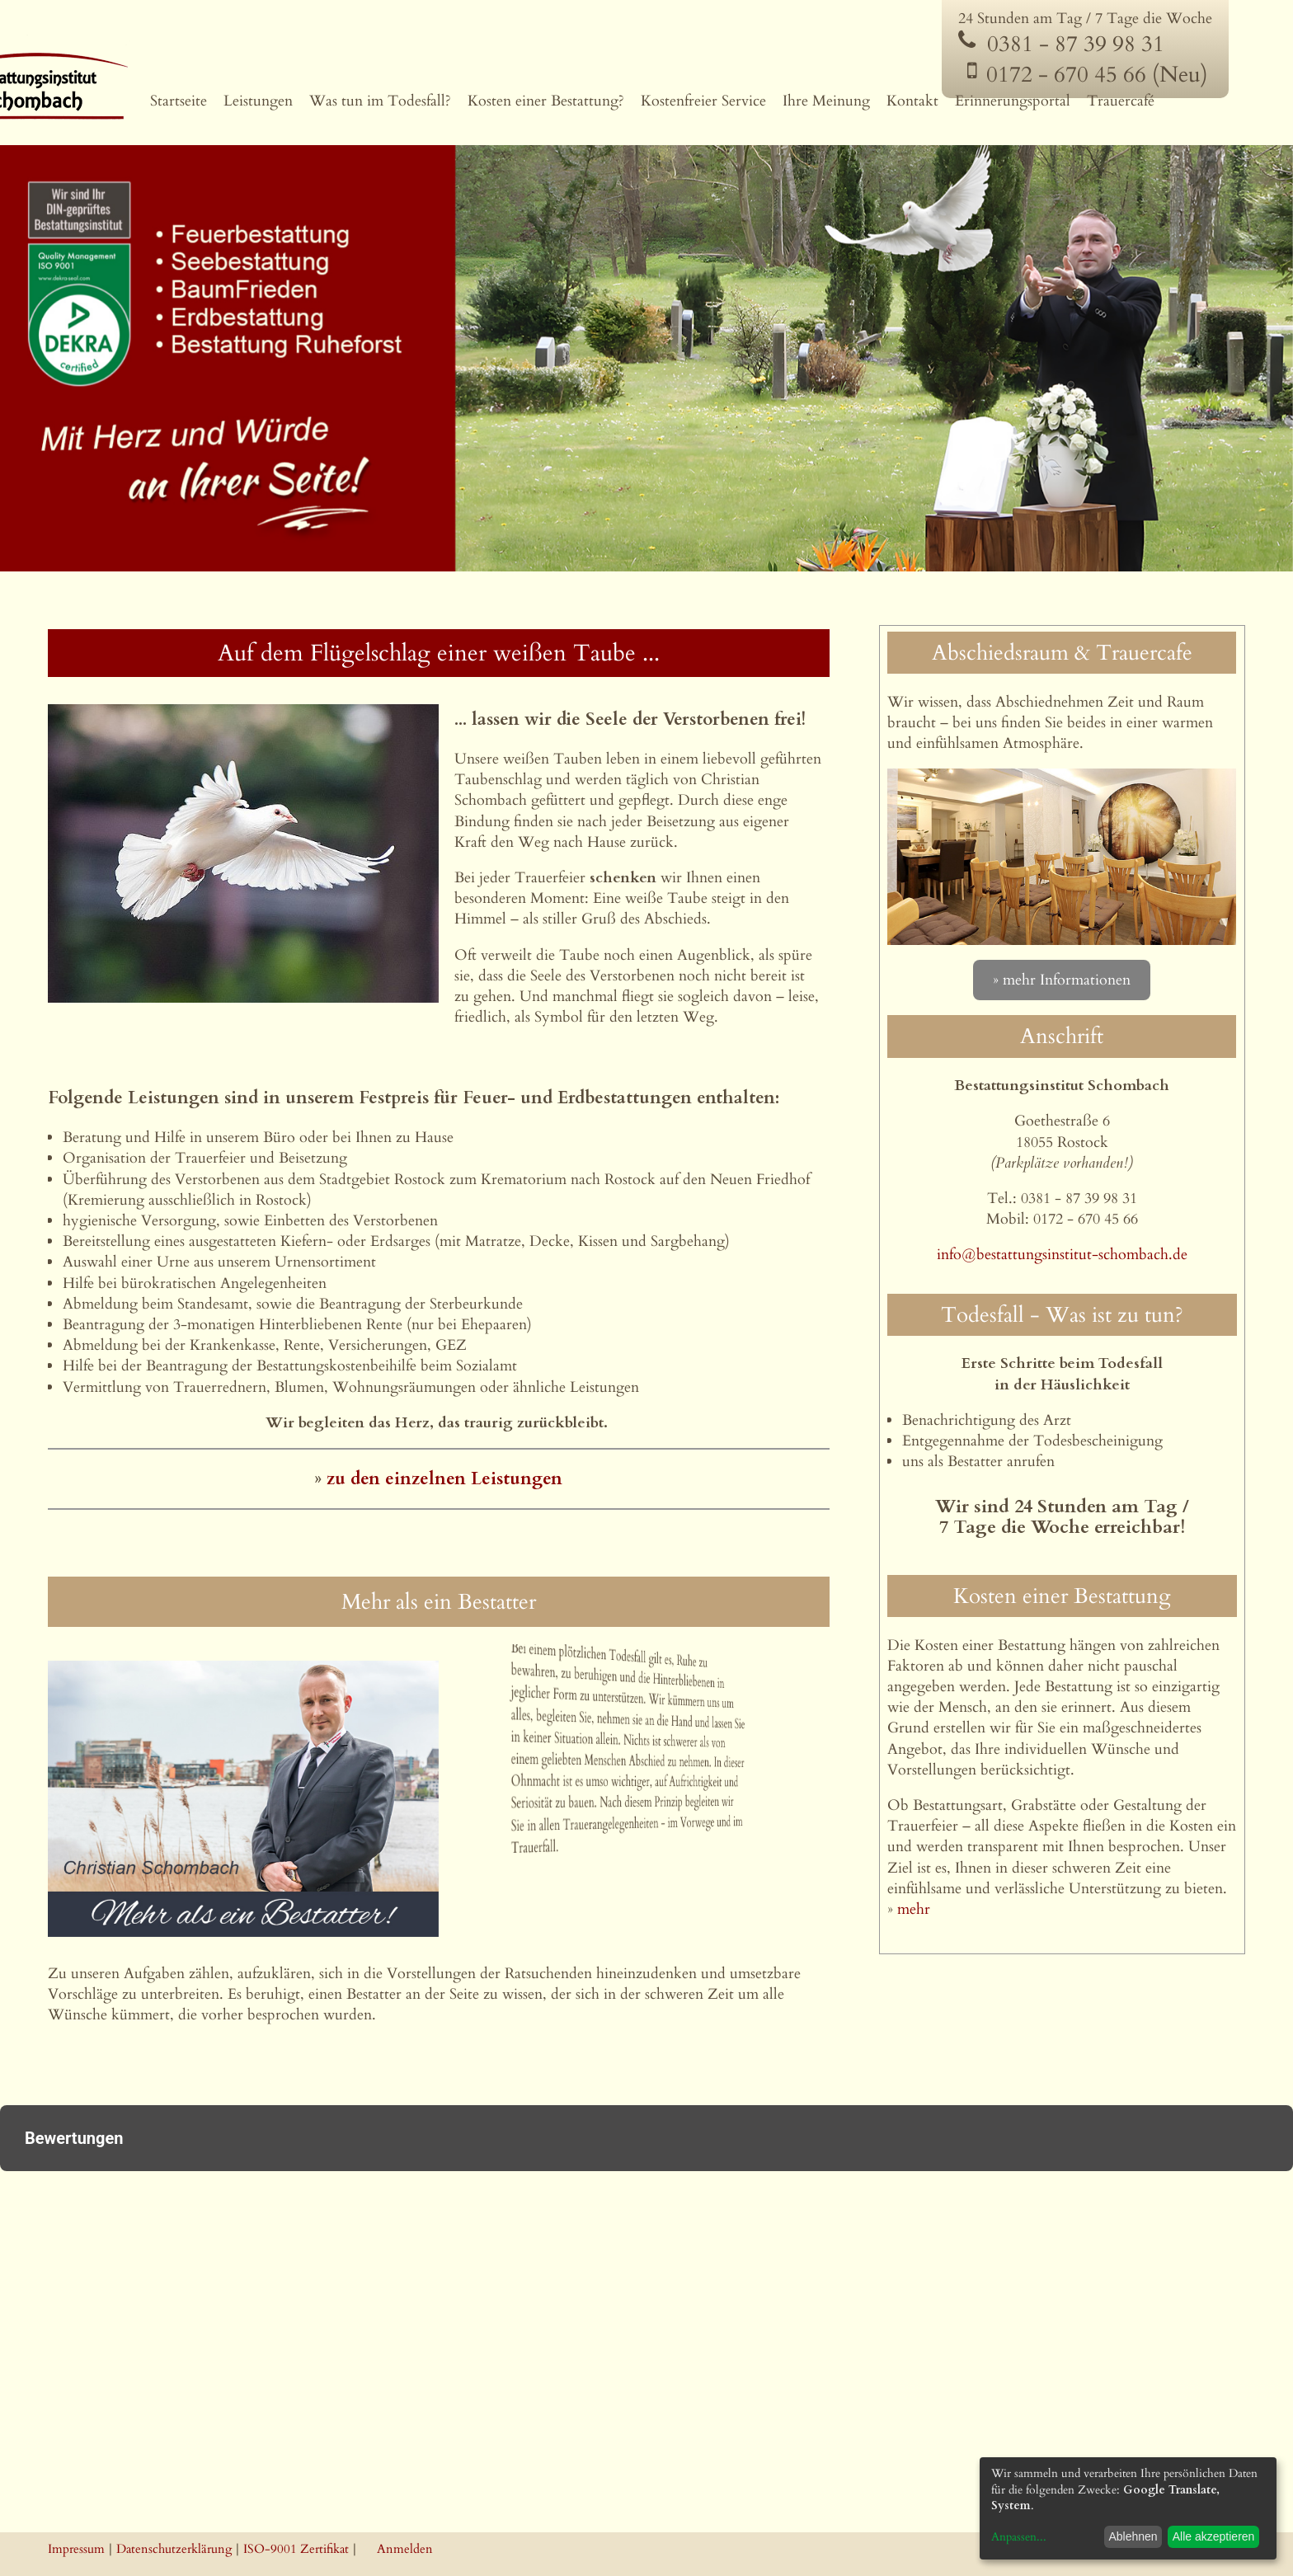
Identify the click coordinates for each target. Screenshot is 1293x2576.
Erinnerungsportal (1012, 101)
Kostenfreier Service (703, 101)
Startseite (178, 101)
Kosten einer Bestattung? (546, 101)
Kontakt (912, 101)
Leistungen (258, 101)
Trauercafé (1120, 101)
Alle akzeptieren (1214, 2536)
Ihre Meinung (826, 101)
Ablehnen (1132, 2536)
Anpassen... (1018, 2537)
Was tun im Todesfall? (380, 101)
